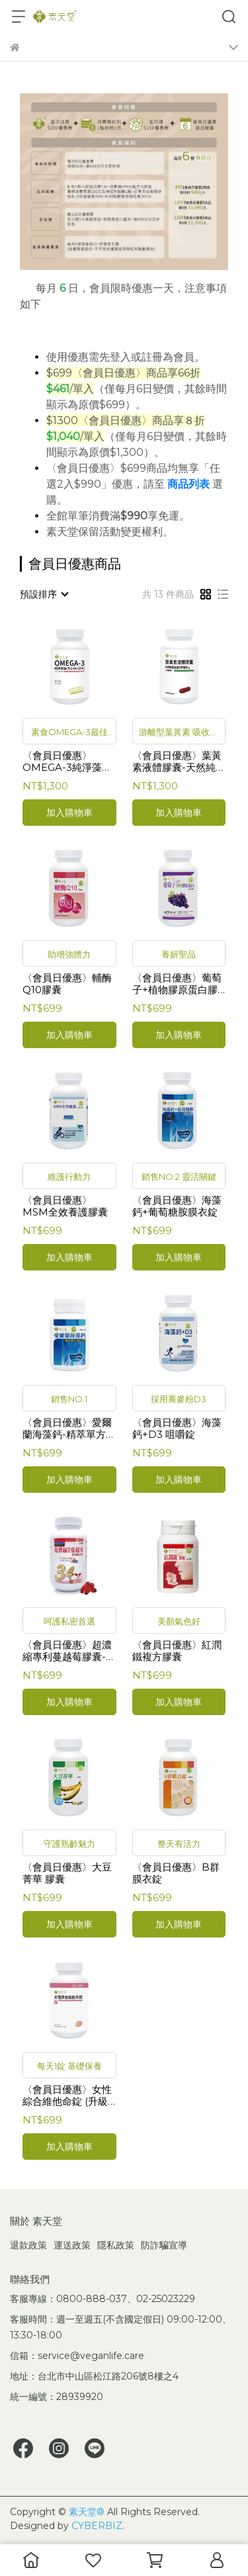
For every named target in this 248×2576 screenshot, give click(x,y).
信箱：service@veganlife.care (77, 2356)
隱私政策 (115, 2245)
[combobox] (43, 594)
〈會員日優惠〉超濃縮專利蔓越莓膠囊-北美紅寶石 (69, 1651)
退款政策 (28, 2245)
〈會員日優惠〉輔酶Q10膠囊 (67, 984)
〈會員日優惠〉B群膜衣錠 (176, 1873)
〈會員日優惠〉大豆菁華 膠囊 (67, 1873)
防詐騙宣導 (164, 2245)
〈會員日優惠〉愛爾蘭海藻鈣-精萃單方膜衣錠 (69, 1429)
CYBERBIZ (96, 2526)
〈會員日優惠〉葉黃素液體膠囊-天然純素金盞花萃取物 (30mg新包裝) (179, 762)
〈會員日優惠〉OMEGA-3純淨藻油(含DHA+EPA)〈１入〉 (67, 762)
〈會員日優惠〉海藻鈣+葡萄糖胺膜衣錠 (177, 1206)
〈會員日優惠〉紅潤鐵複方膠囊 (177, 1651)
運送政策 (72, 2245)
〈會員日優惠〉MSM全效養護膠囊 (65, 1206)
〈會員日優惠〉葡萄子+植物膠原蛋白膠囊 (177, 984)
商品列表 (188, 484)
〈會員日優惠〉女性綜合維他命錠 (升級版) (67, 2096)
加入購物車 (69, 813)
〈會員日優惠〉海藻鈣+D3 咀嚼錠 (177, 1429)
